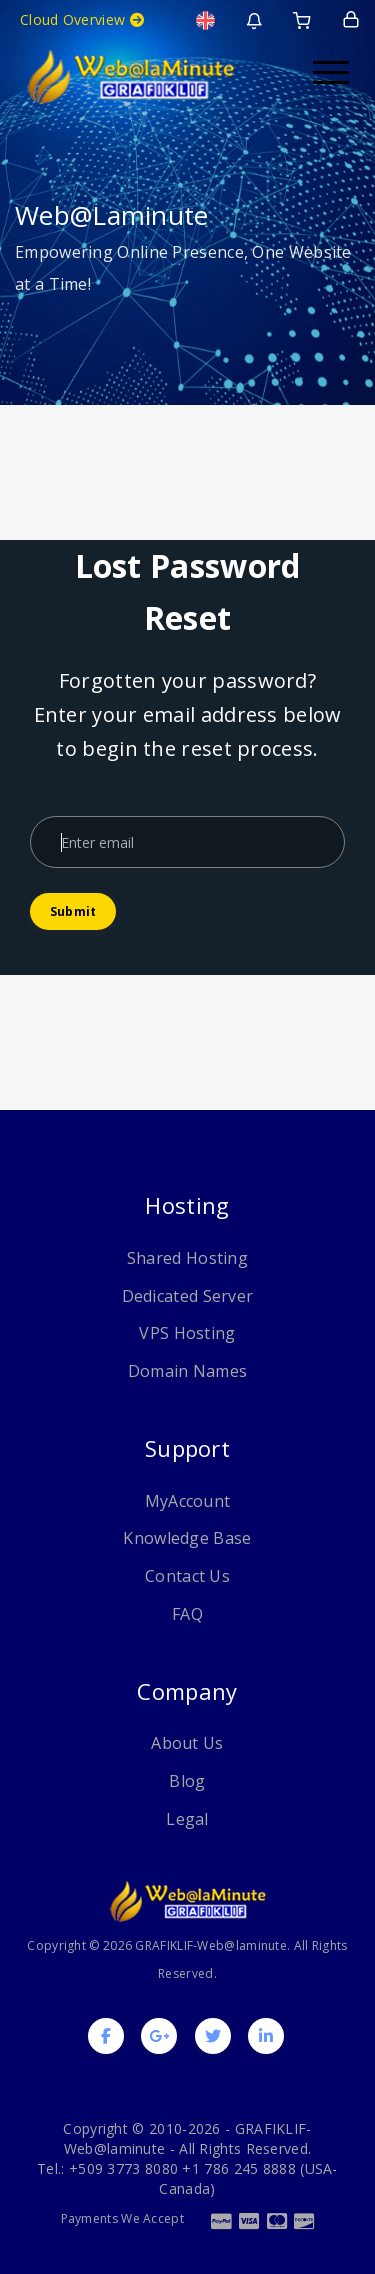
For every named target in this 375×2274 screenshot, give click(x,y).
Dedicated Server (188, 1296)
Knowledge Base (187, 1538)
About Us (187, 1743)
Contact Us (187, 1576)
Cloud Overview (82, 19)
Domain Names (188, 1371)
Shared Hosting (187, 1258)
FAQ (187, 1614)
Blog (187, 1781)
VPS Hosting (187, 1333)
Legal (187, 1819)
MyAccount (188, 1501)
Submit (73, 911)
